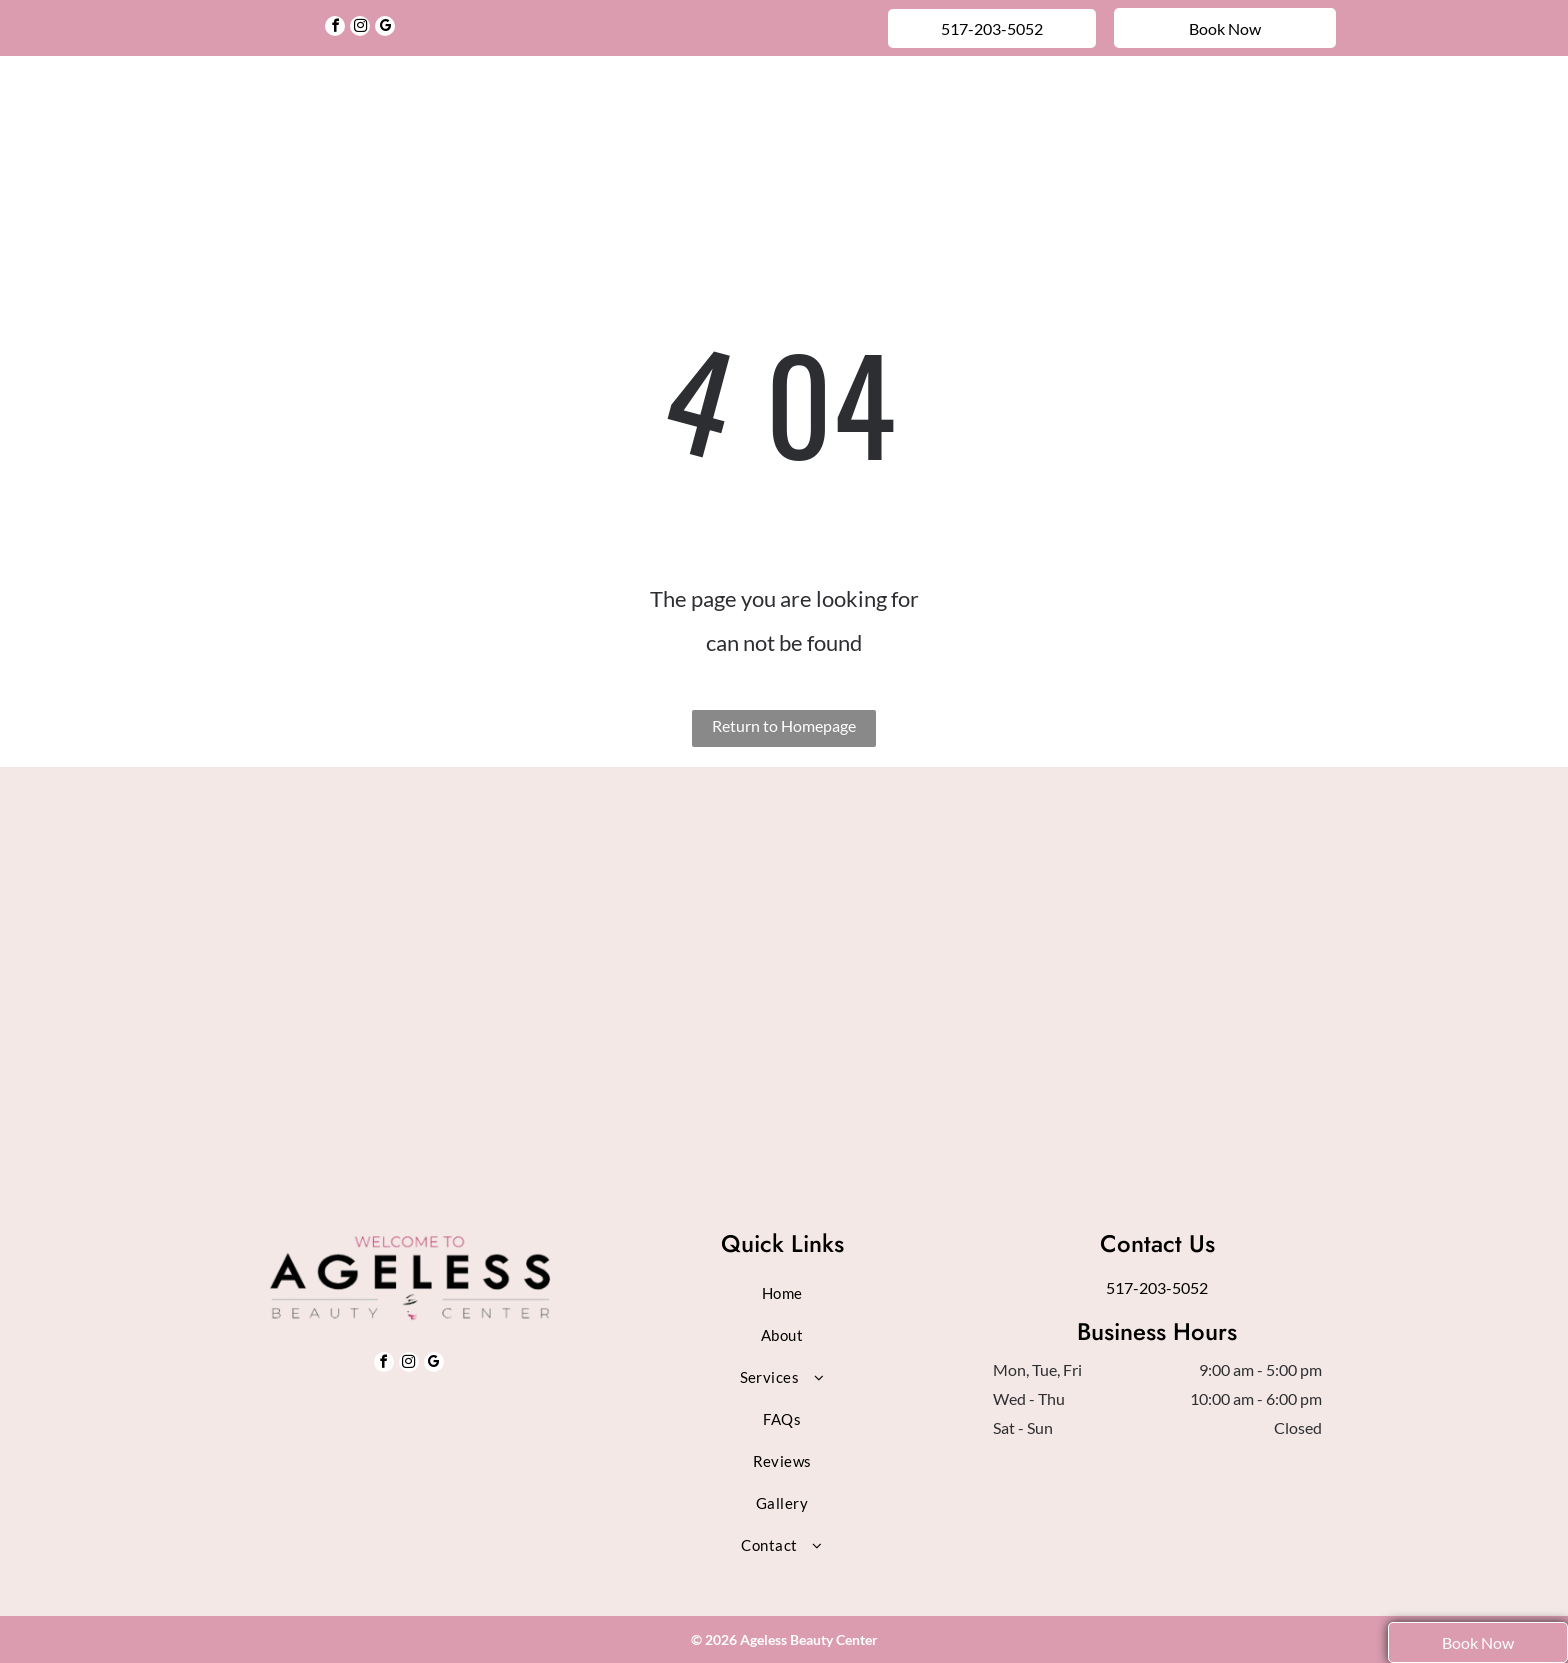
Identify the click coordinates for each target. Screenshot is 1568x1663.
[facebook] (335, 28)
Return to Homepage (784, 725)
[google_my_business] (385, 28)
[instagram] (360, 28)
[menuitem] (445, 103)
